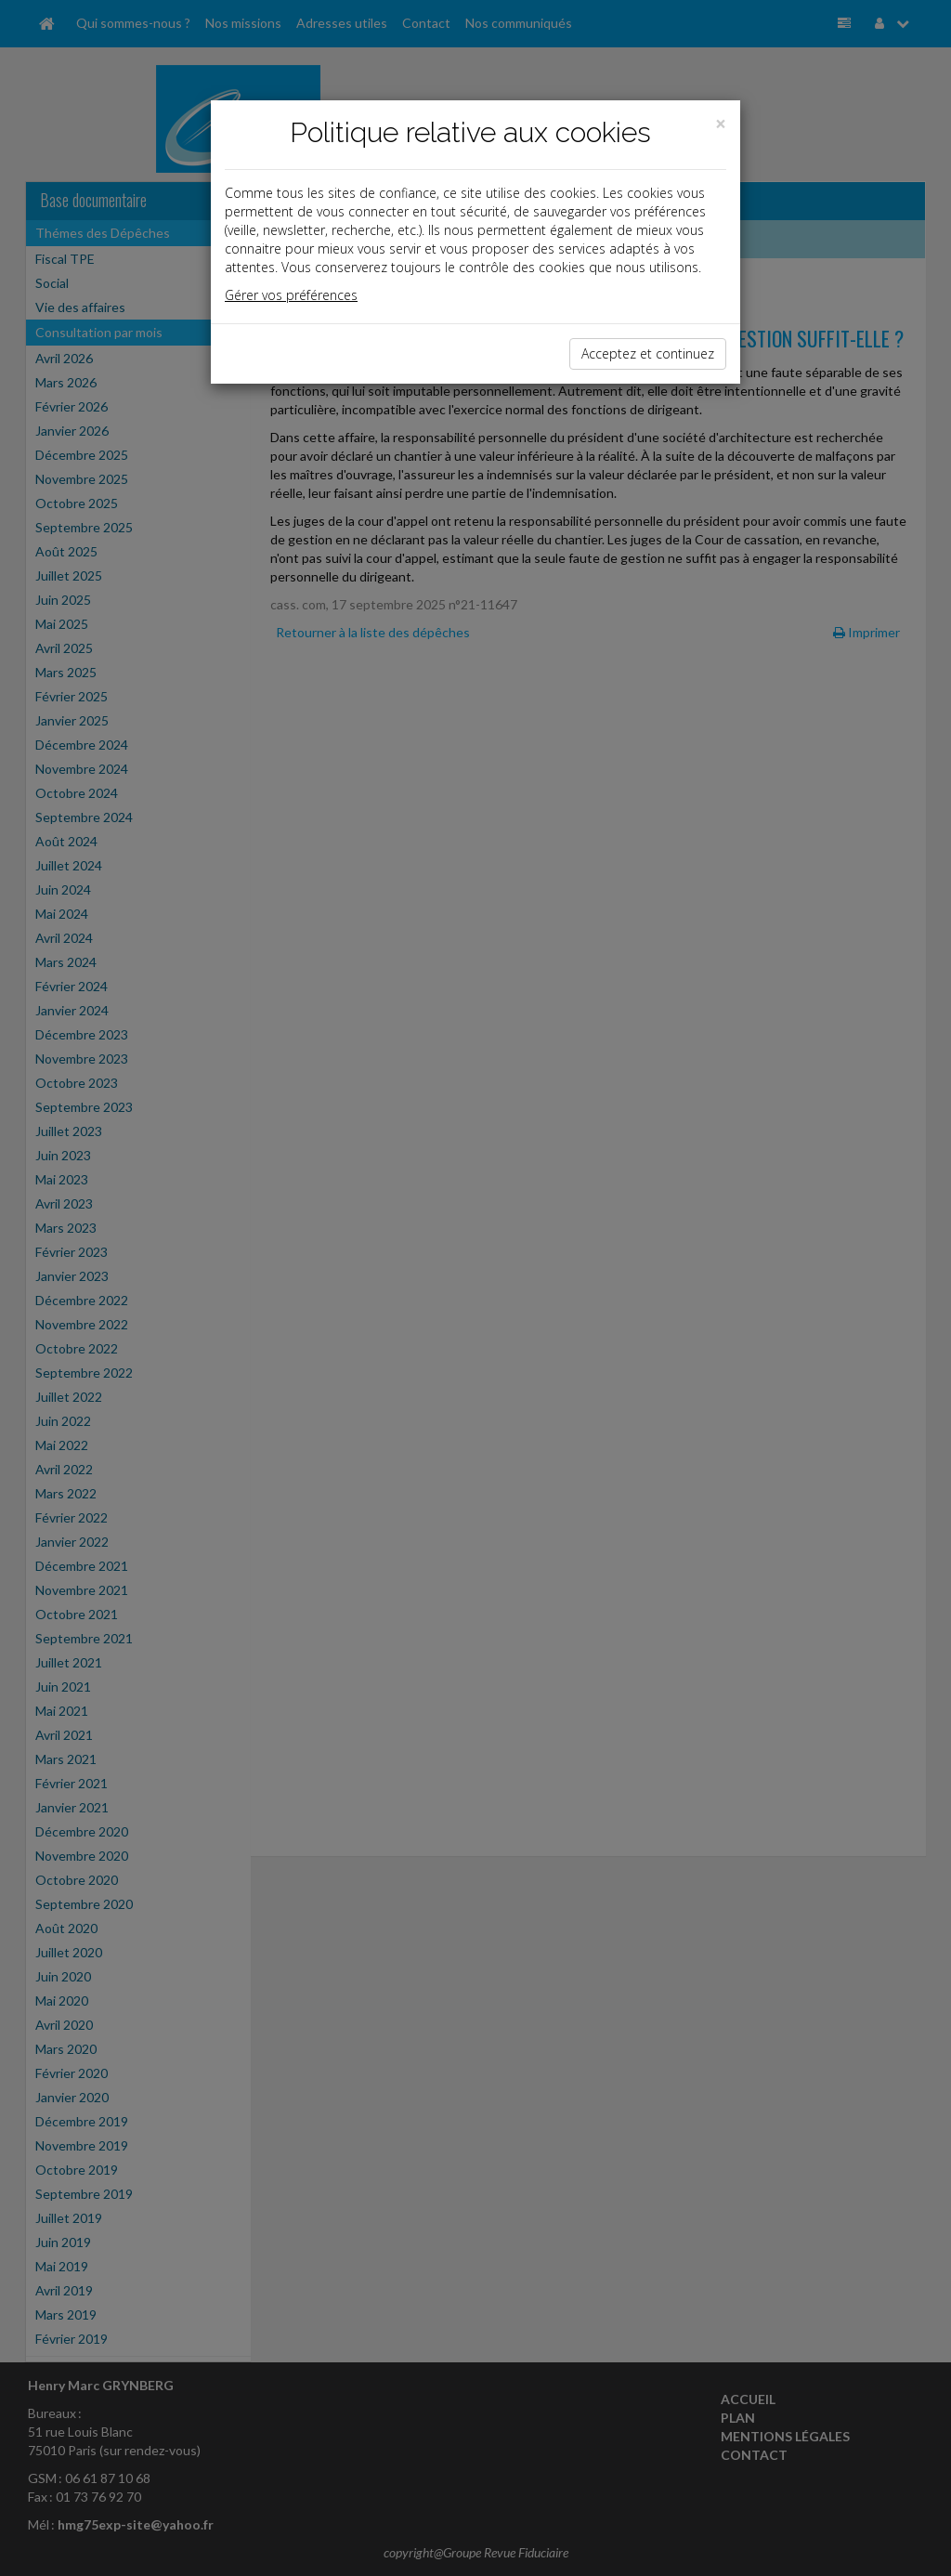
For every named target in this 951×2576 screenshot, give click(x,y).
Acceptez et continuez (647, 353)
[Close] (720, 124)
